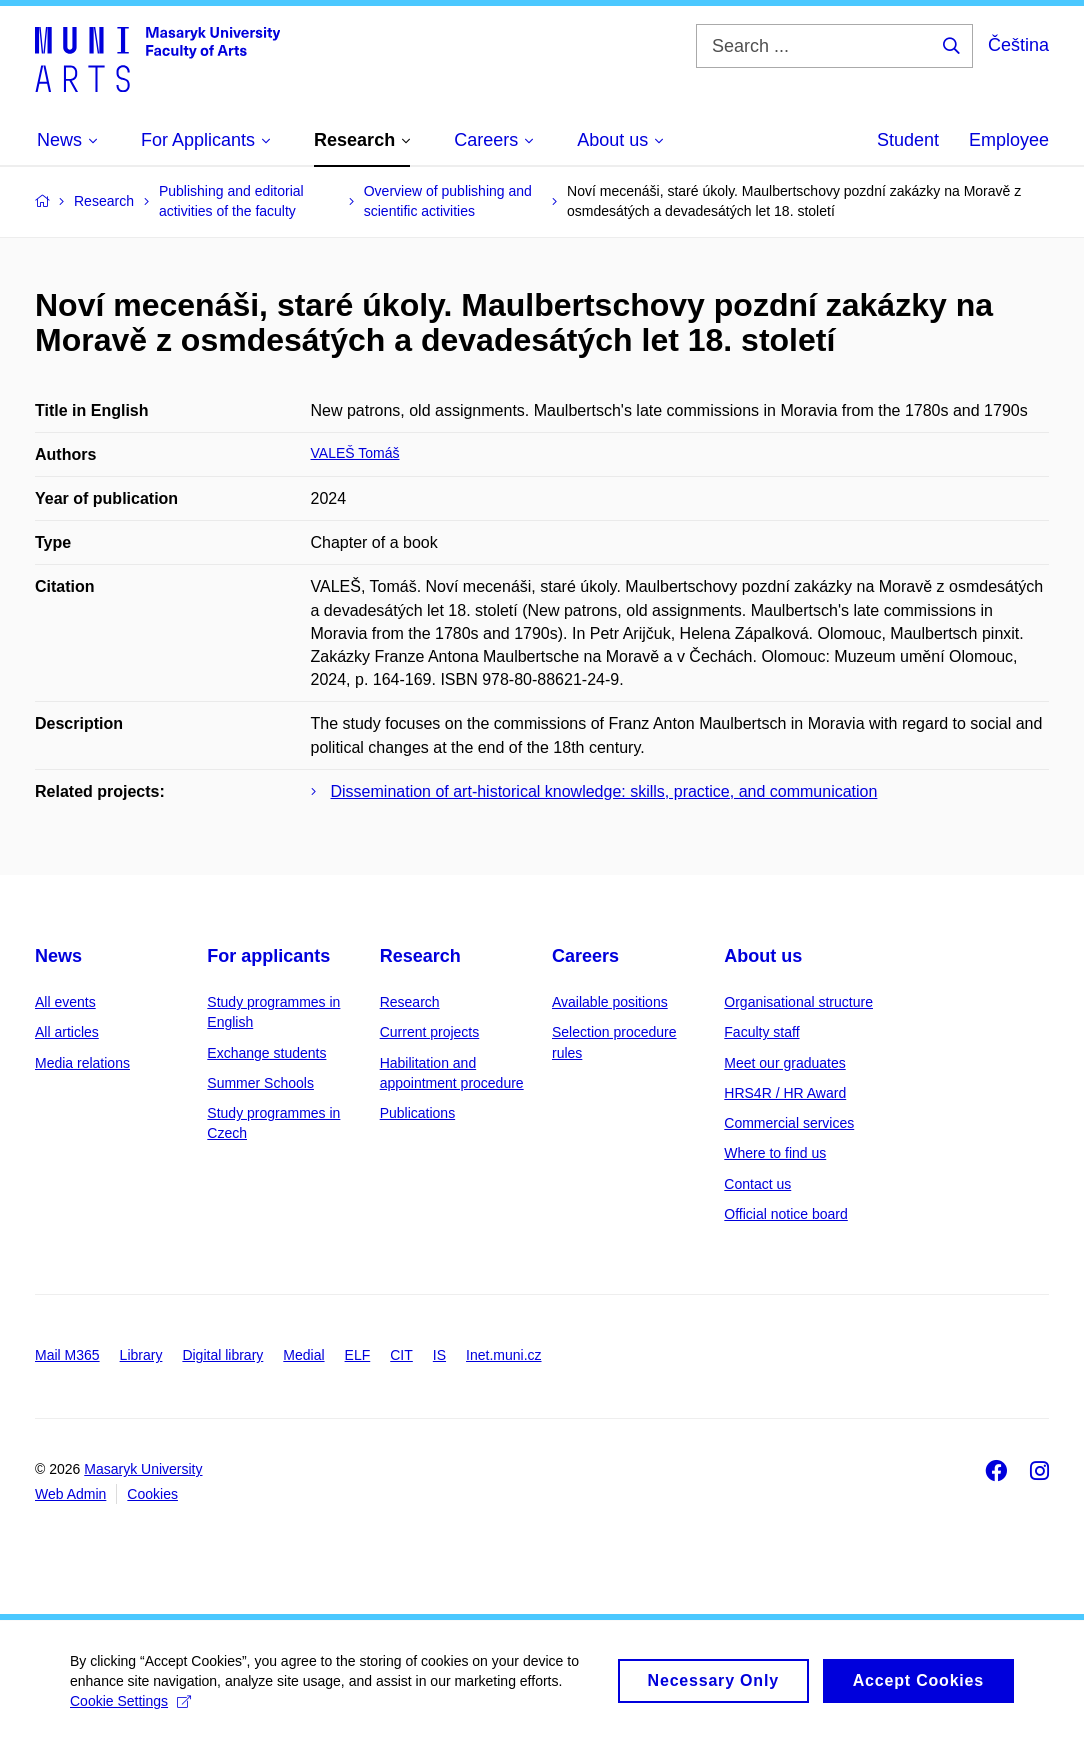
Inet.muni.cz (503, 1355)
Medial (303, 1355)
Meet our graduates (784, 1063)
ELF (358, 1355)
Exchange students (266, 1053)
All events (65, 1002)
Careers (585, 956)
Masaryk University (143, 1469)
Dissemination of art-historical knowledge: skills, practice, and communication (604, 791)
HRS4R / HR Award (785, 1093)
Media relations (82, 1063)
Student (908, 140)
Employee (1009, 140)
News (58, 956)
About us (763, 956)
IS (439, 1355)
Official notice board (785, 1214)
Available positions (610, 1002)
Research (420, 956)
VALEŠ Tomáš (355, 453)
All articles (67, 1032)
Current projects (430, 1032)
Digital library (222, 1355)
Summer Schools (260, 1083)
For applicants (268, 956)
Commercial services (789, 1123)
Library (141, 1355)
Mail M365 (67, 1355)
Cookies (152, 1494)
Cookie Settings (130, 1711)
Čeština (1018, 45)
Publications (418, 1113)
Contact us (757, 1184)
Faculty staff (761, 1032)
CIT (401, 1355)
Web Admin (70, 1494)
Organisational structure (798, 1002)
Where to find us (775, 1153)
